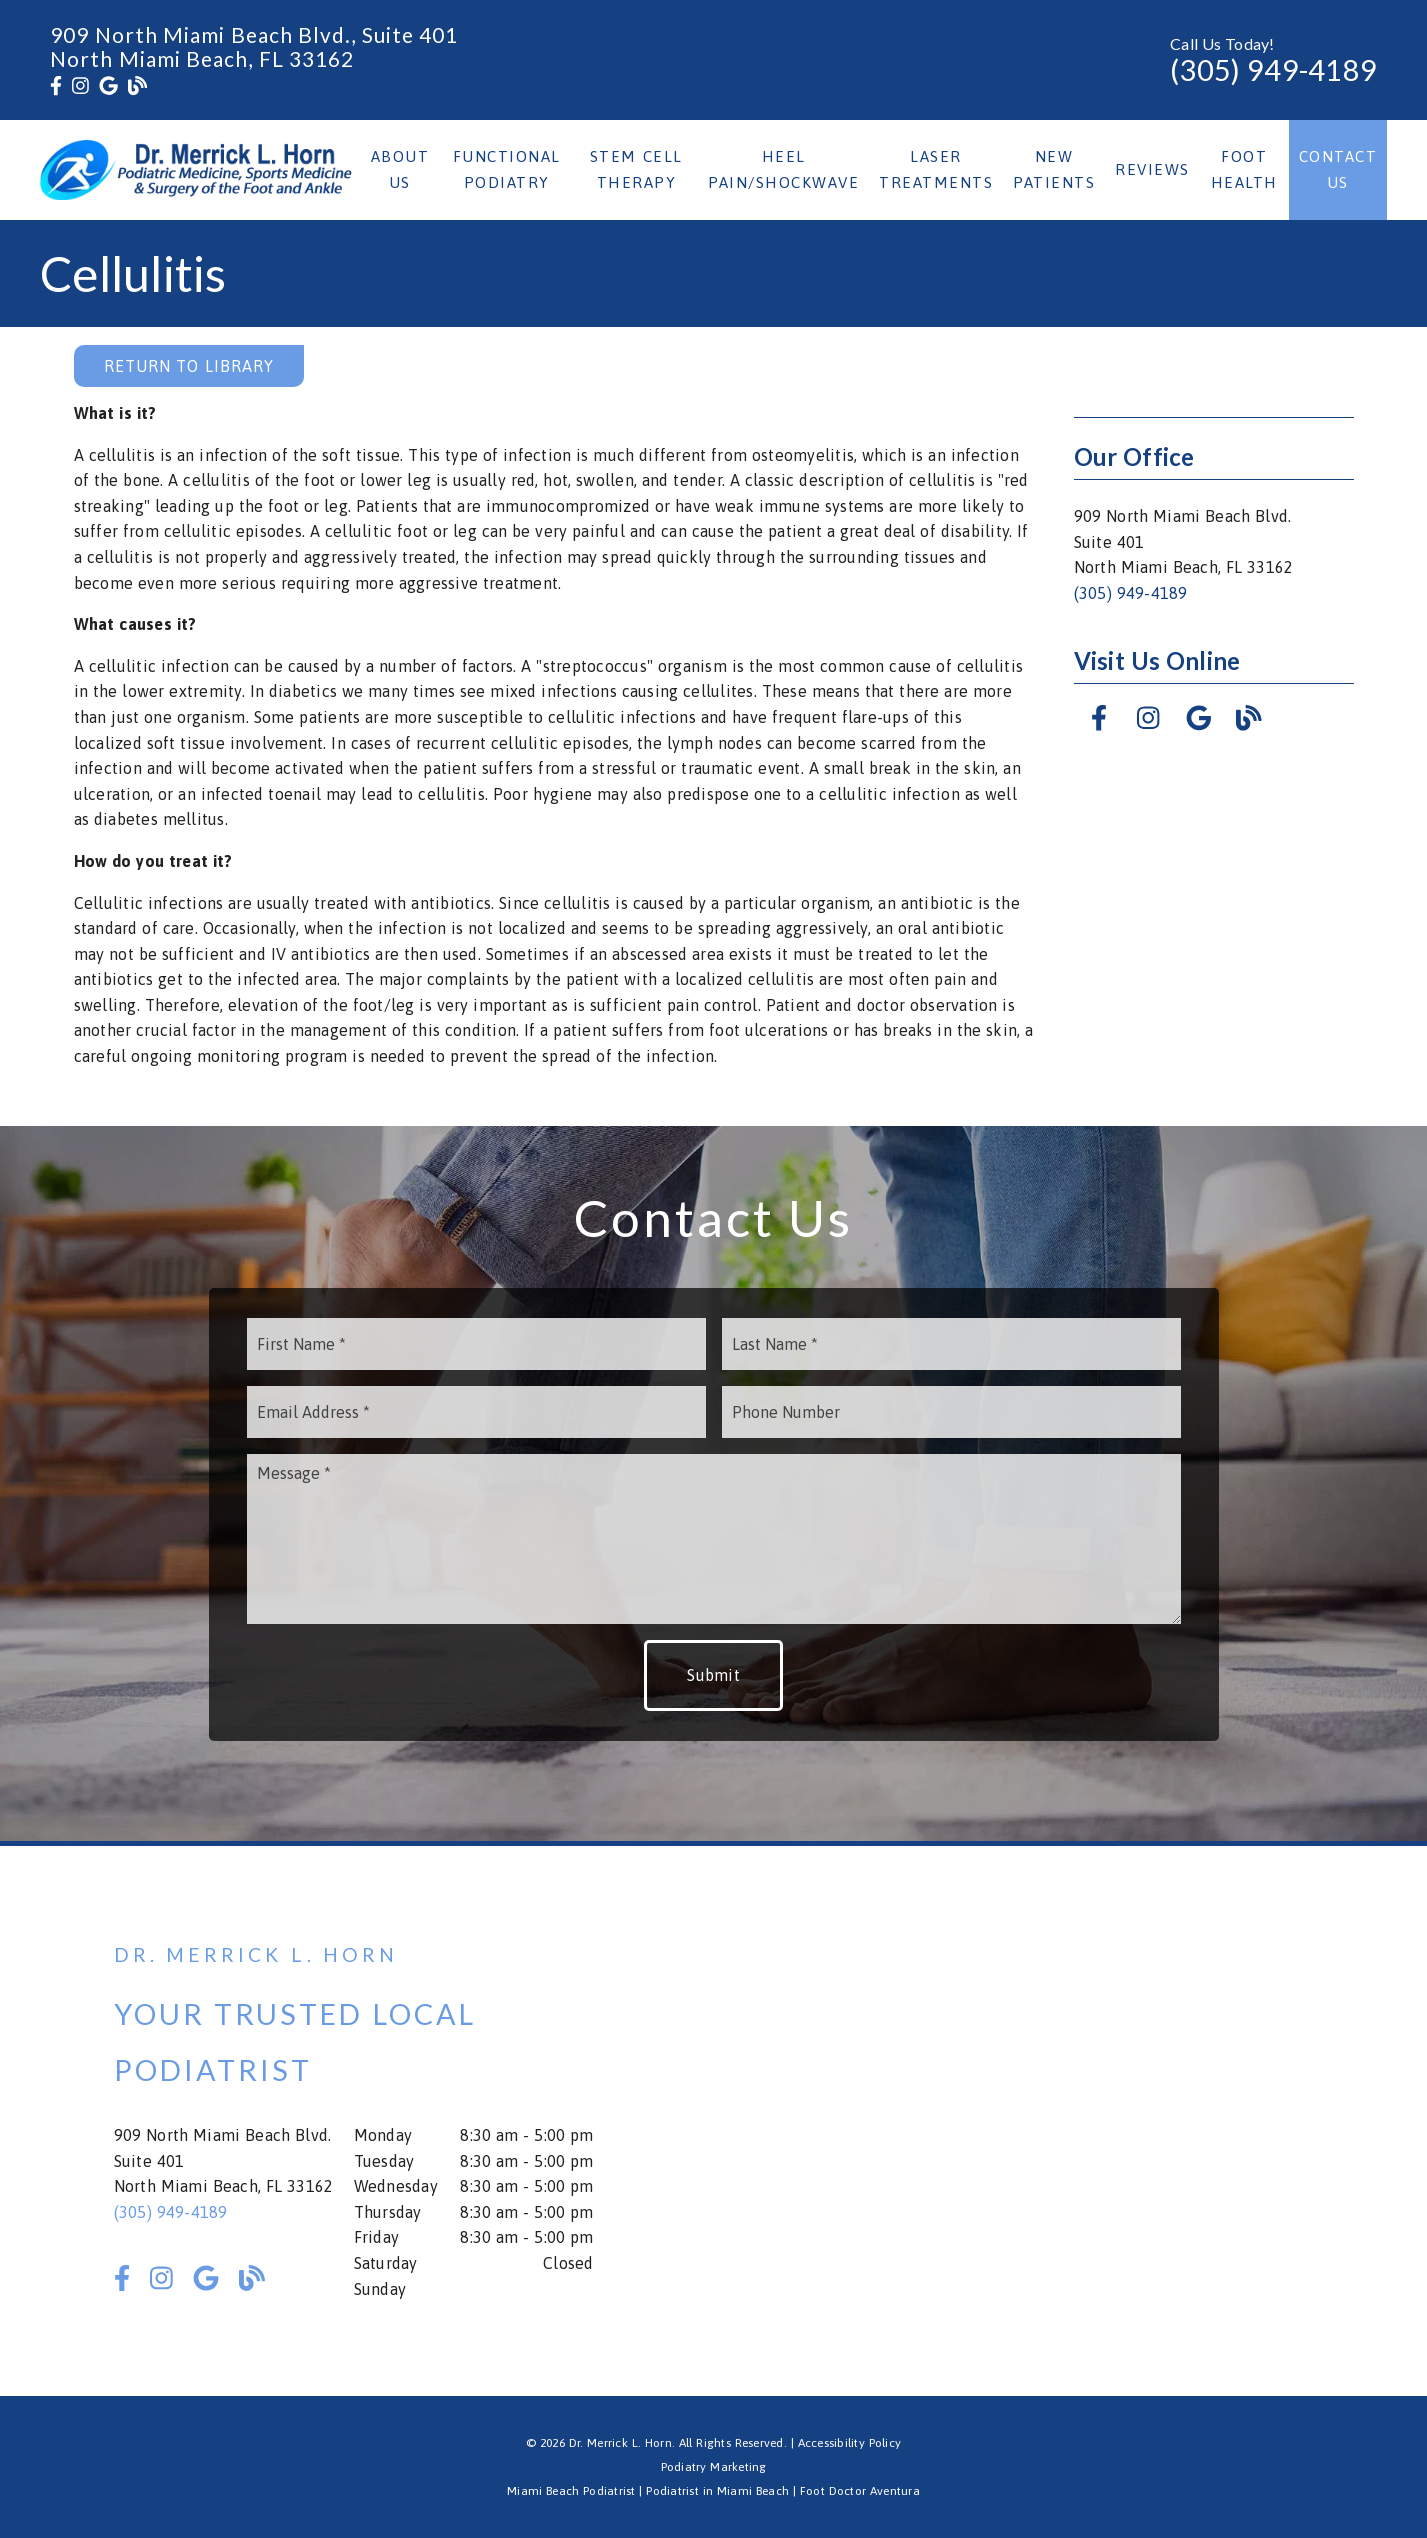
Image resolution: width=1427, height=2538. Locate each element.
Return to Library (189, 366)
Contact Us (1338, 169)
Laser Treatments (936, 169)
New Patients (1054, 169)
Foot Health (1244, 169)
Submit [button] (713, 1675)
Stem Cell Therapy (636, 169)
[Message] (714, 1539)
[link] (56, 86)
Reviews (1152, 169)
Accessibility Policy (850, 2443)
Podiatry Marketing (714, 2467)
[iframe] (1074, 2121)
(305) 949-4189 (1273, 70)
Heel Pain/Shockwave (783, 169)
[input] (476, 1344)
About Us (400, 169)
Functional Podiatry (507, 169)
